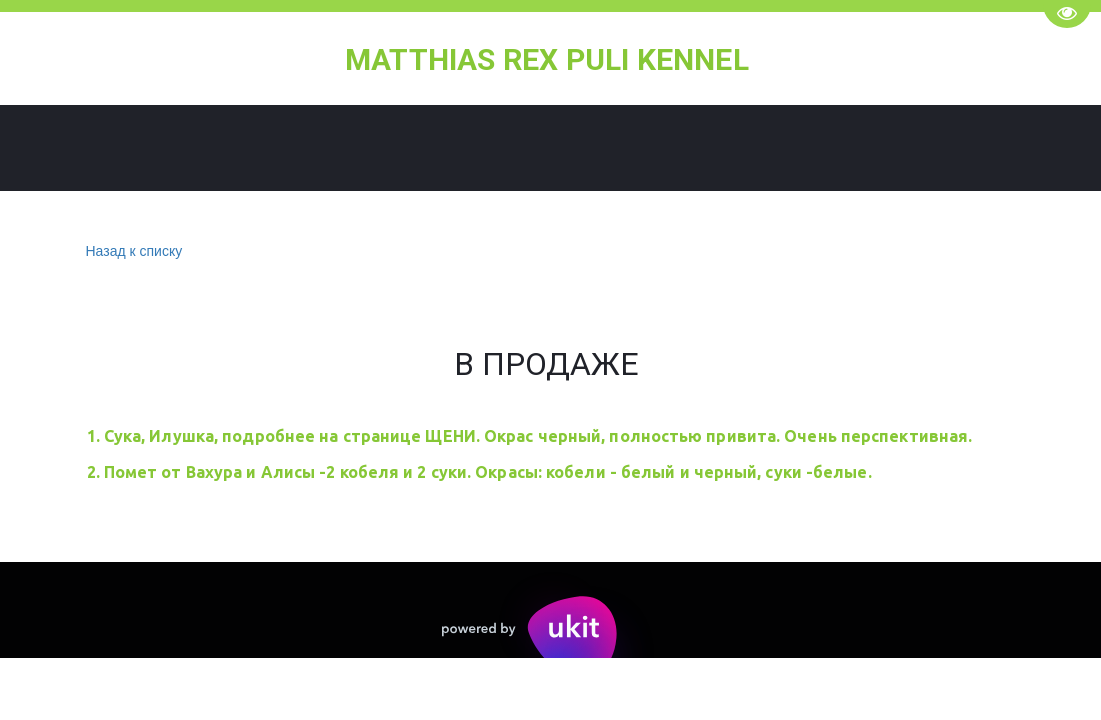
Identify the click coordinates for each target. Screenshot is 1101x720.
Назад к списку (132, 251)
